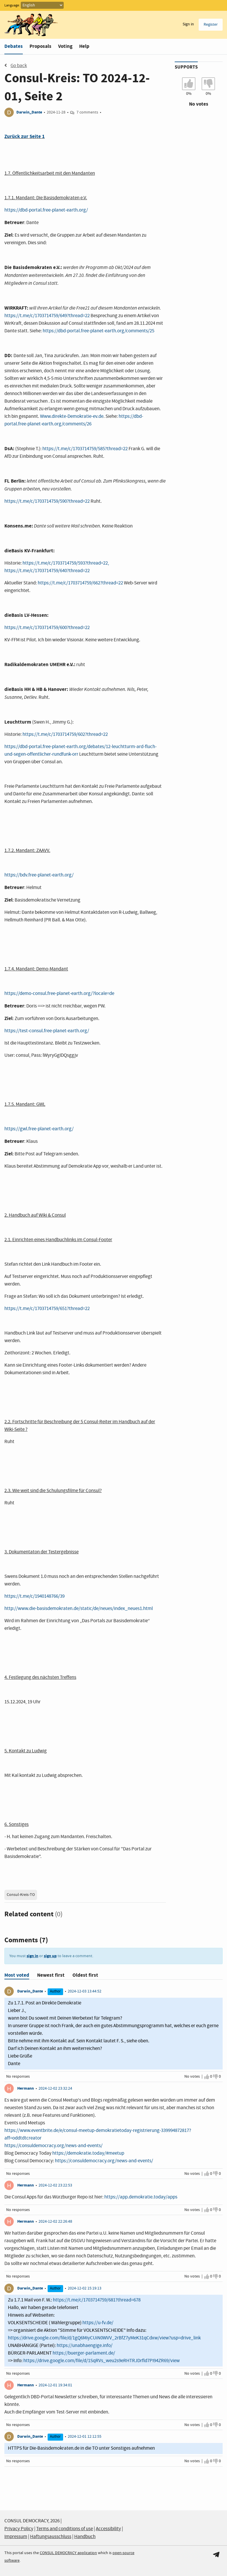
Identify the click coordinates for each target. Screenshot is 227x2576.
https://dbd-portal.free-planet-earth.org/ (46, 210)
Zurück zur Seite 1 (24, 136)
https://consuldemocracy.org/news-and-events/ (53, 2145)
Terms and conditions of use (64, 2529)
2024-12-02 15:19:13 (84, 2288)
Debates (13, 46)
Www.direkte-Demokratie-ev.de (71, 416)
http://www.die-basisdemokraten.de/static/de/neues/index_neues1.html (78, 1608)
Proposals (40, 46)
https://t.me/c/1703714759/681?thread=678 (97, 2300)
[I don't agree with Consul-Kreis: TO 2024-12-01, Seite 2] (208, 83)
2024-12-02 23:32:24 (55, 2088)
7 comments (87, 112)
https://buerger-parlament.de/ (84, 2353)
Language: (12, 5)
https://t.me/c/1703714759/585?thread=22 (85, 449)
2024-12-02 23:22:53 (55, 2185)
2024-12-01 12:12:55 (84, 2436)
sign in (32, 1956)
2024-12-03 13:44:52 (84, 1991)
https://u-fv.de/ (97, 2323)
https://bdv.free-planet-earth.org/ (39, 875)
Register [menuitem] (211, 24)
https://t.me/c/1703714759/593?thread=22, (65, 563)
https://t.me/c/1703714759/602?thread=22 (65, 734)
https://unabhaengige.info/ (84, 2345)
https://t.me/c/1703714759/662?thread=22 (80, 583)
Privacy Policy (18, 2529)
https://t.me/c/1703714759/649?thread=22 (47, 315)
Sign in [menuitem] (188, 24)
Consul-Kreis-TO (21, 1894)
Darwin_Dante (29, 112)
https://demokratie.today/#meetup (88, 2153)
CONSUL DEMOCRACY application (68, 2553)
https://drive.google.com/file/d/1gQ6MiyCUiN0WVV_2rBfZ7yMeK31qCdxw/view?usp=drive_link (104, 2338)
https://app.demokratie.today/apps (140, 2197)
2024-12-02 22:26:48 (55, 2221)
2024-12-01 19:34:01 (55, 2385)
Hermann (25, 2088)
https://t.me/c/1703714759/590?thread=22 (47, 501)
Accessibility (108, 2529)
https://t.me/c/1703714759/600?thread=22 (47, 627)
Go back (15, 66)
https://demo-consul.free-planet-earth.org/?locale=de (59, 993)
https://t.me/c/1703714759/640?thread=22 (47, 570)
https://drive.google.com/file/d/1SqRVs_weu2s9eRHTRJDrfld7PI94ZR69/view (101, 2360)
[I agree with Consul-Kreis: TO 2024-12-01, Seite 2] (188, 83)
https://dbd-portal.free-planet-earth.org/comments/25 (98, 331)
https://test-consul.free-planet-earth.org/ (46, 1031)
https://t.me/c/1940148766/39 (34, 1596)
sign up (50, 1956)
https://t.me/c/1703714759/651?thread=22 (47, 1308)
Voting (65, 46)
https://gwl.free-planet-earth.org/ (39, 1129)
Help (84, 46)
